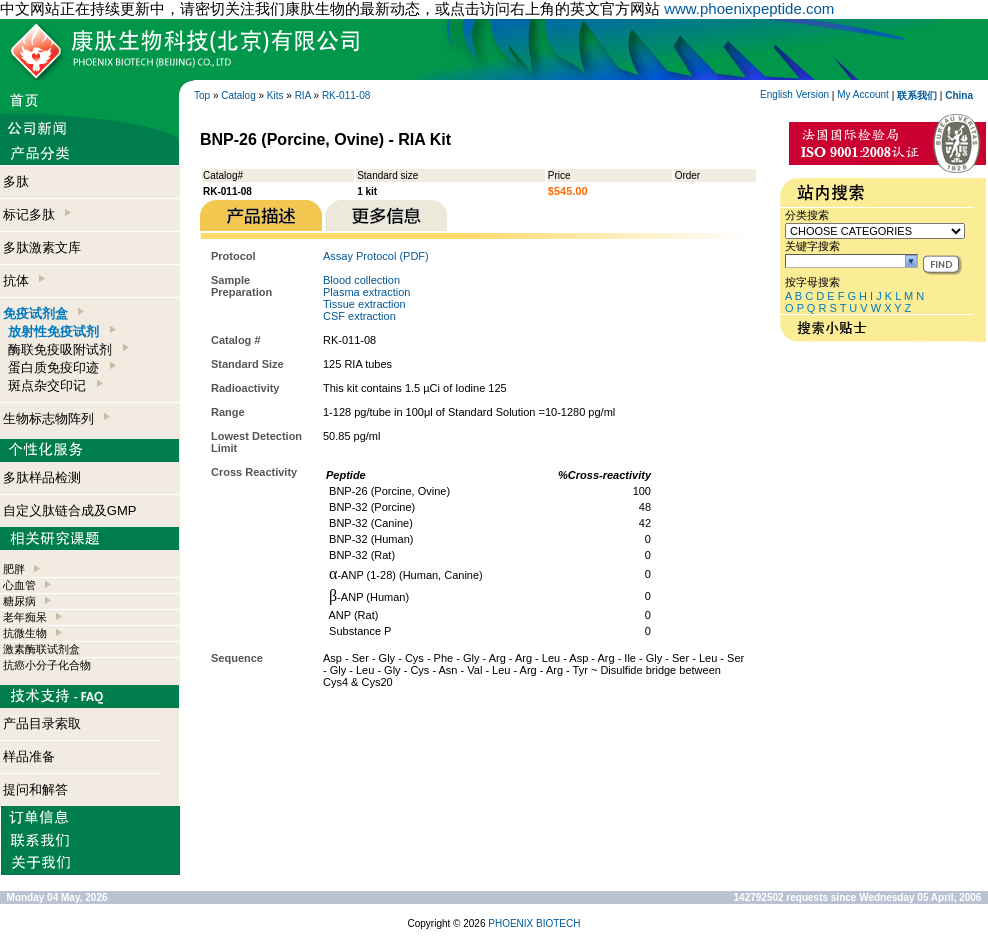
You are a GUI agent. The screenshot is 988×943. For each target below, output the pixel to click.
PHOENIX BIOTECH (534, 923)
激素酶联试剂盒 (41, 649)
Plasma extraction (366, 292)
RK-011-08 (346, 95)
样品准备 (29, 756)
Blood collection (361, 280)
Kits (275, 95)
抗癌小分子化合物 (47, 665)
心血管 (19, 585)
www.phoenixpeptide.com (749, 8)
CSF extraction (359, 316)
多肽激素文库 (42, 247)
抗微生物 (25, 633)
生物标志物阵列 (56, 418)
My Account (863, 94)
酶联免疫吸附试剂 (68, 349)
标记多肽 (37, 214)
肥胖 (14, 569)
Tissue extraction (364, 304)
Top (202, 95)
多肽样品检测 (42, 477)
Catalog (238, 95)
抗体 (24, 280)
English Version (794, 94)
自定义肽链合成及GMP (70, 510)
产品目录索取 (42, 723)
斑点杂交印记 (55, 385)
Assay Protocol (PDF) (376, 256)
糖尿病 (19, 601)
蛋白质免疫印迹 (61, 367)
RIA (303, 95)
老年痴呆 (25, 617)
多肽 (16, 181)
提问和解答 (35, 789)
